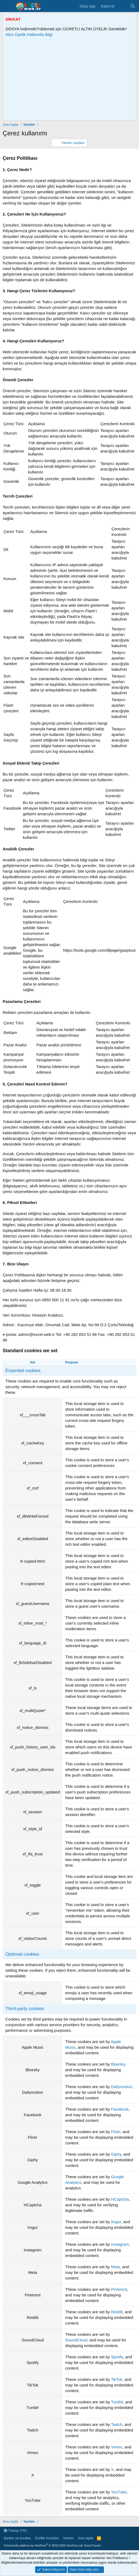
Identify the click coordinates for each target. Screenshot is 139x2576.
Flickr (115, 2131)
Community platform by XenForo (44, 2545)
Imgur (116, 2221)
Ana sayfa (85, 2538)
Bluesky (118, 2064)
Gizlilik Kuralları (47, 2538)
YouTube (119, 2492)
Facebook (120, 2109)
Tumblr (117, 2402)
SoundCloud (76, 2340)
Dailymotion (121, 2086)
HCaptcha (120, 2199)
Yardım (68, 2538)
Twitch (116, 2424)
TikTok (116, 2379)
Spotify (117, 2357)
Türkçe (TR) (15, 2531)
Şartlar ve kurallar (17, 2538)
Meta (115, 2266)
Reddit (116, 2312)
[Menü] (7, 6)
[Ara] (132, 6)
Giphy (116, 2154)
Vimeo (116, 2447)
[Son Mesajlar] (122, 6)
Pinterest (119, 2289)
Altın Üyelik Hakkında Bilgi (29, 34)
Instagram (120, 2244)
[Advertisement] (72, 78)
